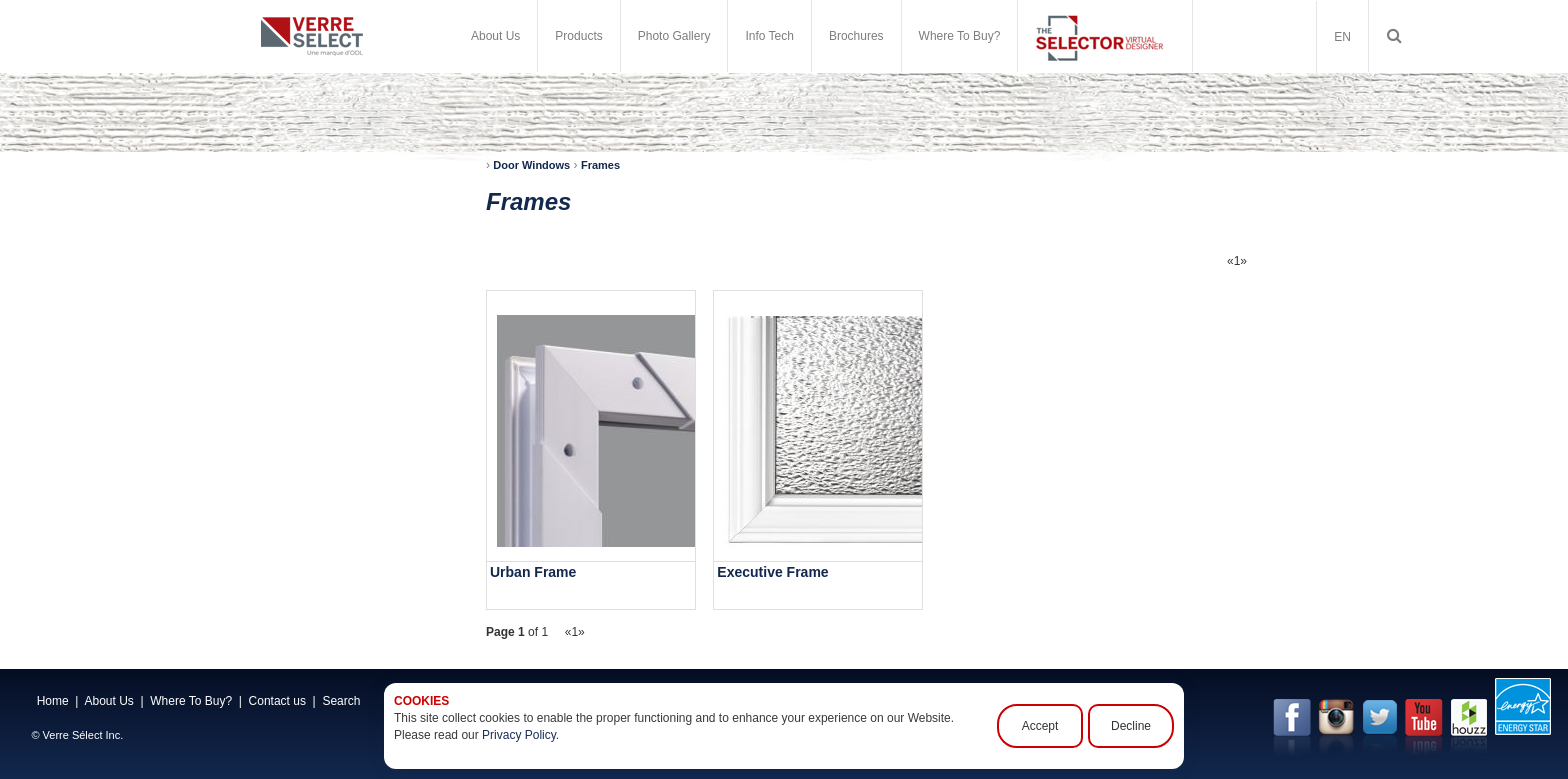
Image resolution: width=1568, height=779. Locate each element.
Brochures (856, 36)
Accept (1040, 726)
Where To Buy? (960, 36)
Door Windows (531, 165)
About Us (495, 36)
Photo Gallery (674, 36)
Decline (1131, 726)
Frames (600, 165)
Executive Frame (772, 572)
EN (1342, 37)
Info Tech (769, 36)
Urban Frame (533, 572)
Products (578, 36)
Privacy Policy (519, 735)
